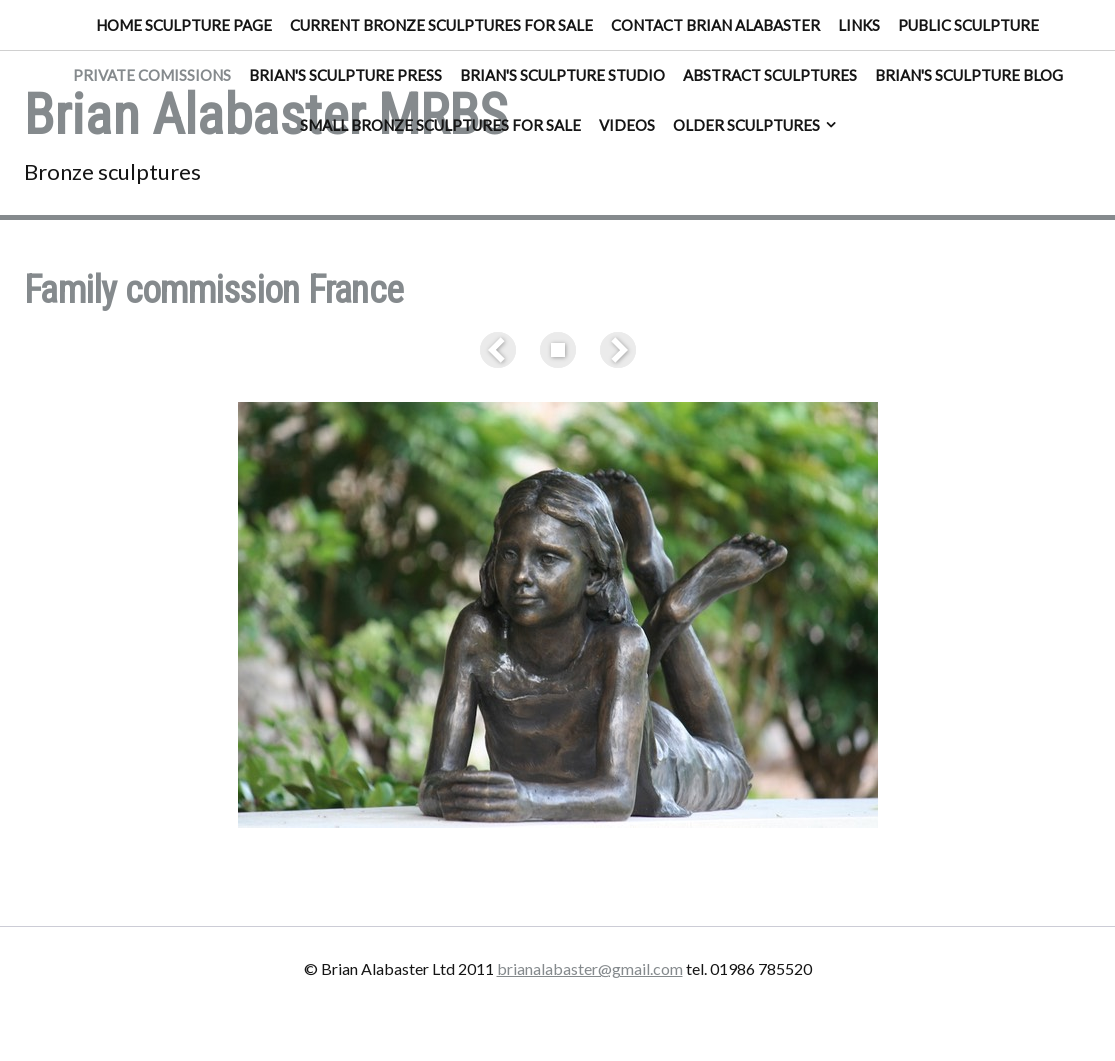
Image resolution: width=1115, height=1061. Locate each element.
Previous (502, 350)
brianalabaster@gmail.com (590, 968)
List (558, 350)
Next (614, 350)
